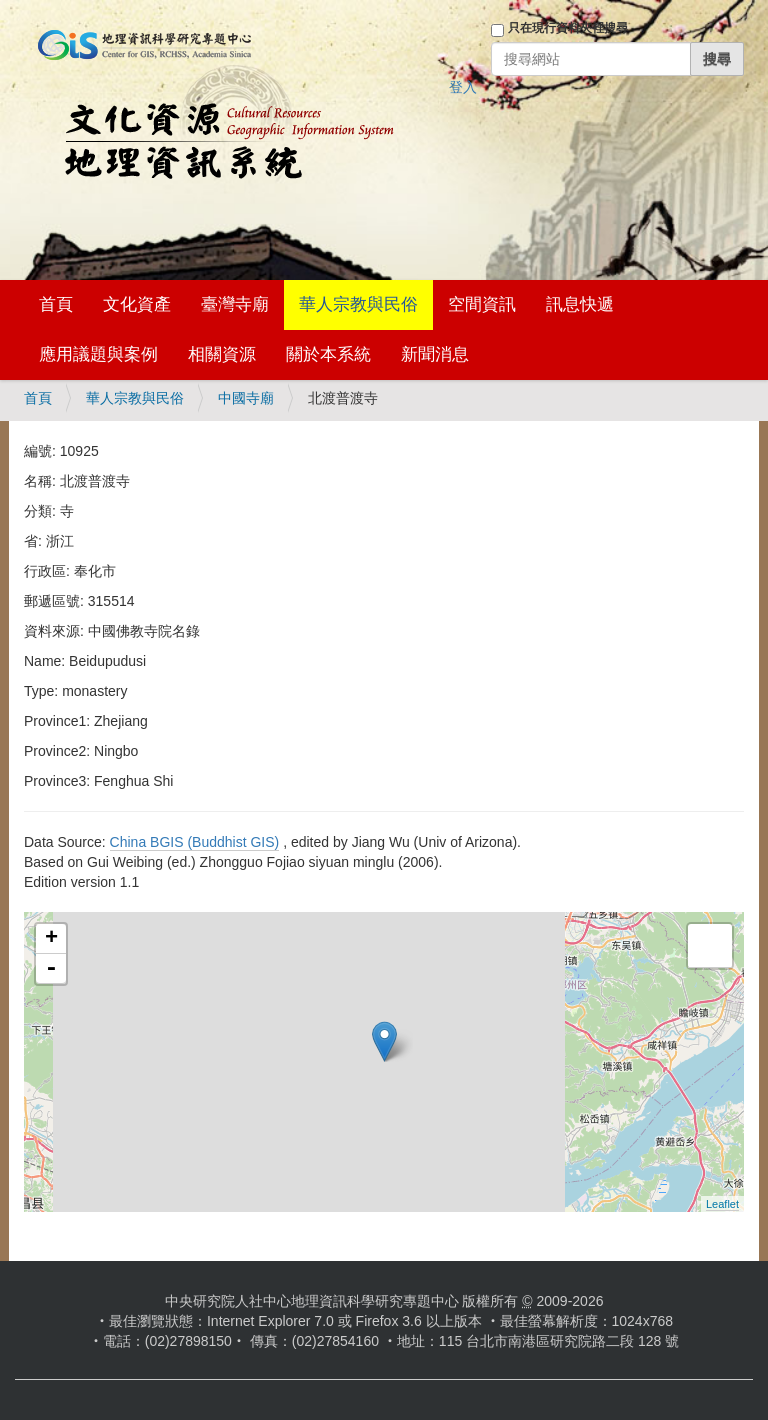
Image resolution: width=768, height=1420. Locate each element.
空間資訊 (482, 304)
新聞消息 (435, 354)
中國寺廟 (246, 398)
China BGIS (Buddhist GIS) (195, 842)
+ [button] (51, 939)
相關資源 (222, 354)
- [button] (51, 969)
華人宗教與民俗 (358, 304)
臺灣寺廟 (235, 304)
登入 (463, 87)
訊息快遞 (580, 304)
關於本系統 (328, 354)
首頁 (56, 304)
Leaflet (722, 1204)
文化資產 (137, 304)
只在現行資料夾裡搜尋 (568, 28)
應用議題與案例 (98, 354)
